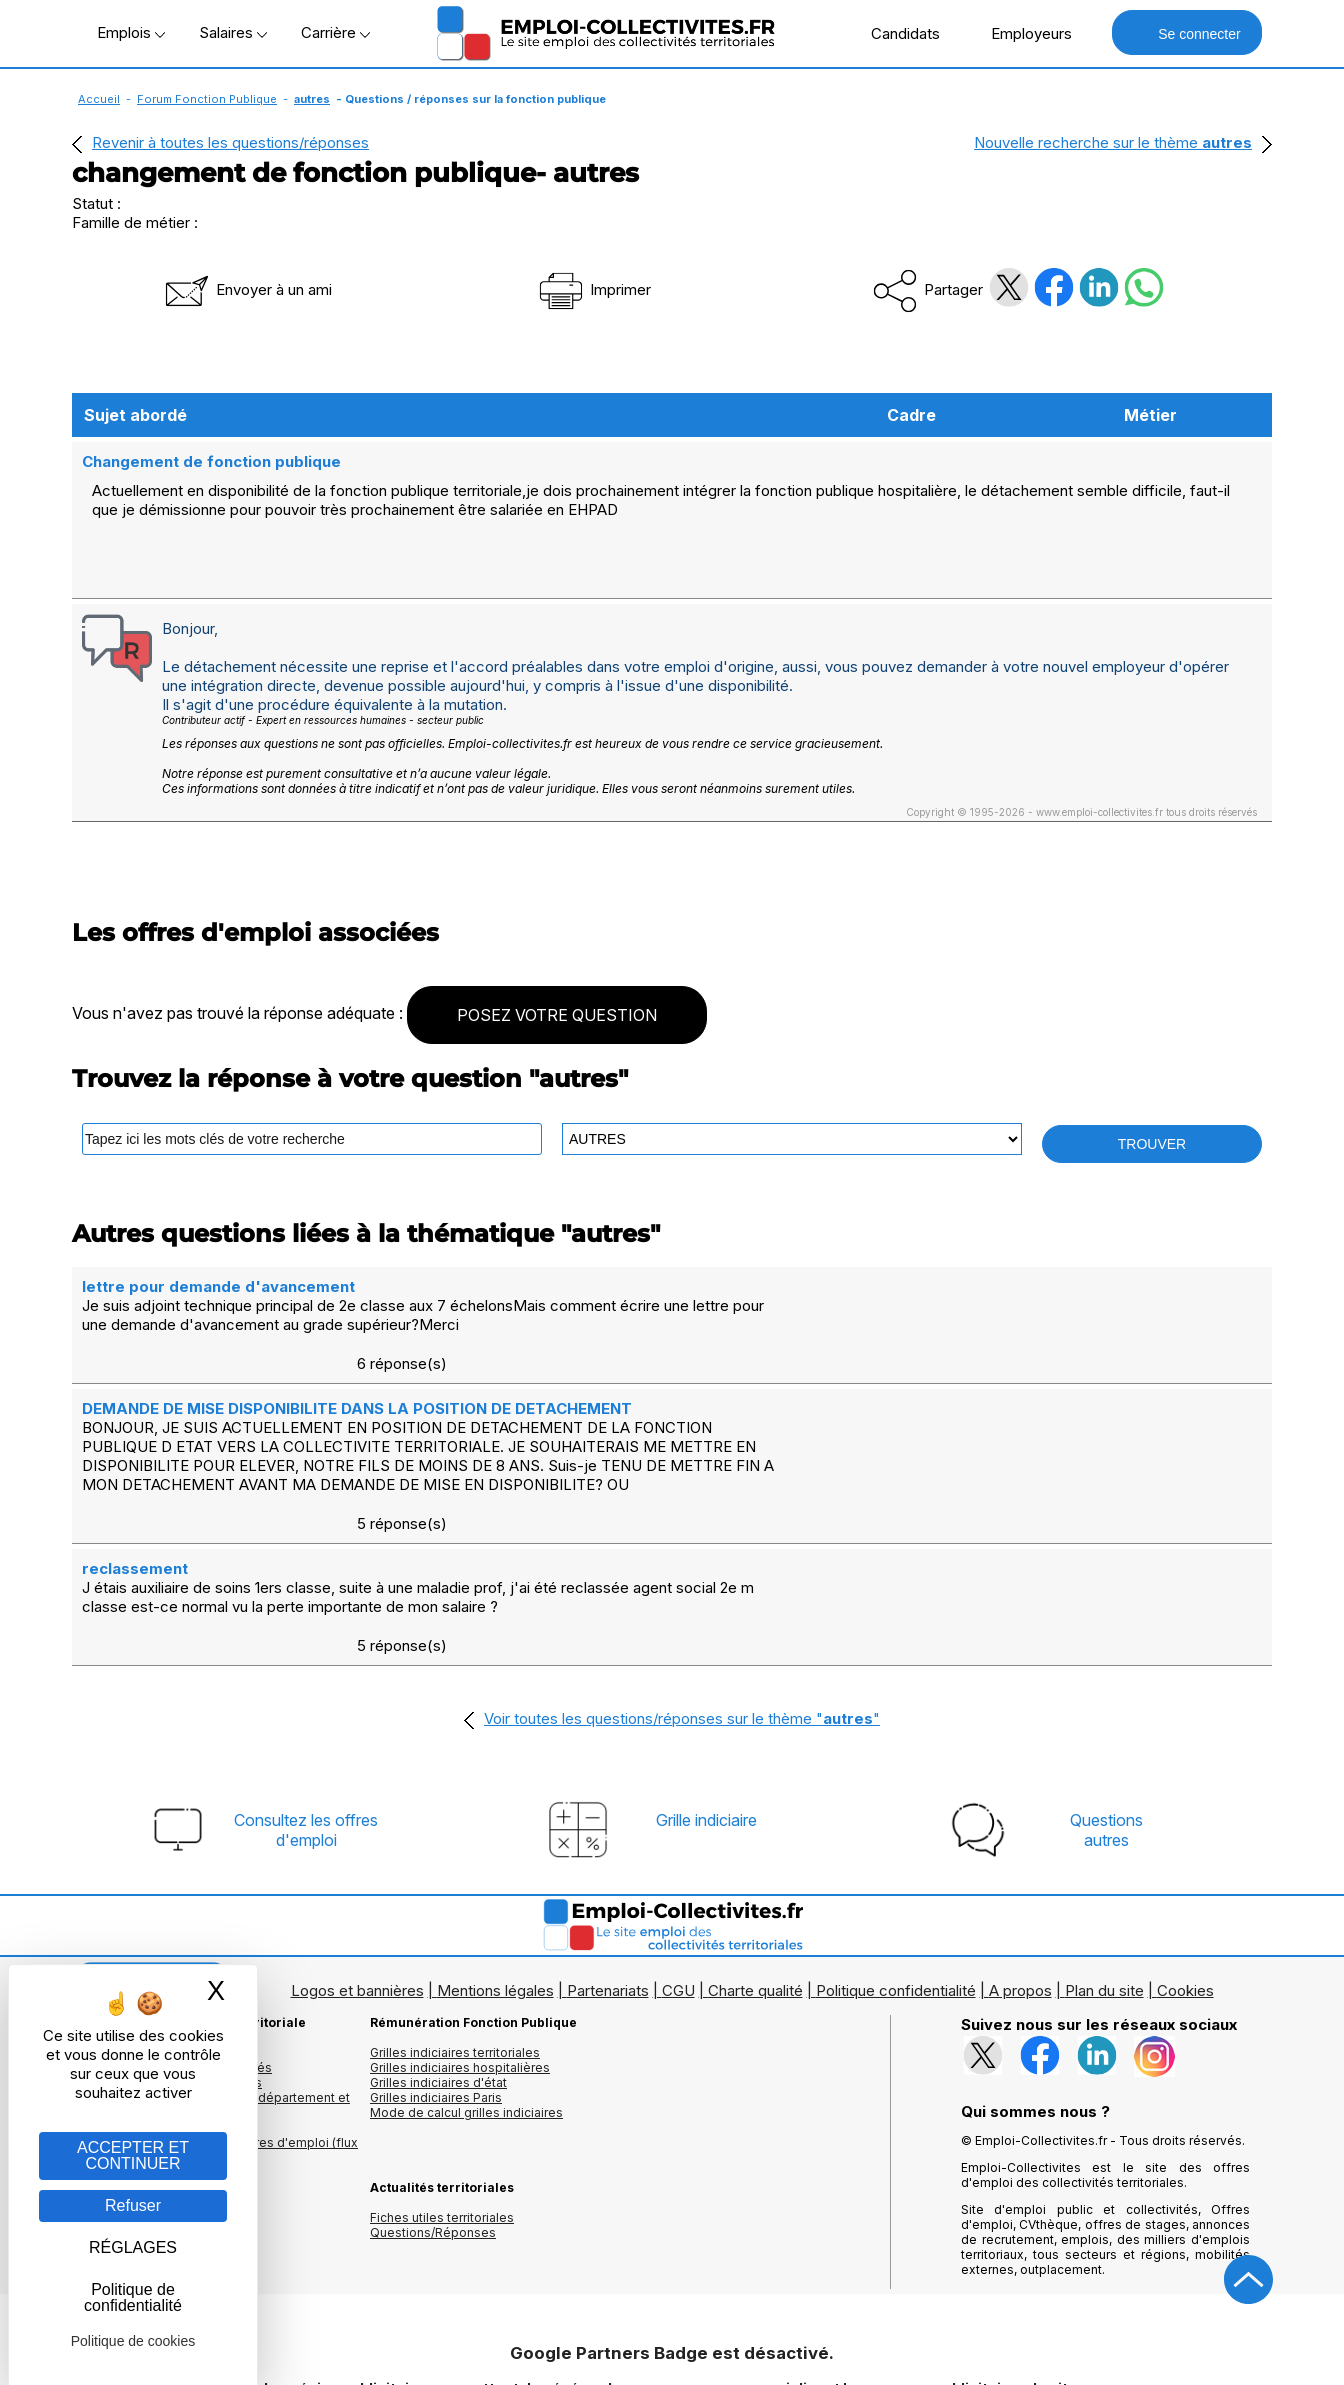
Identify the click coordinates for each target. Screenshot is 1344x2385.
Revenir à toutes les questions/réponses (230, 142)
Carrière (335, 32)
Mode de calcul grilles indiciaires (466, 1974)
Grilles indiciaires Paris (436, 1959)
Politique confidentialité (896, 1852)
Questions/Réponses (433, 2094)
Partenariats (608, 1852)
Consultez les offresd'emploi (306, 1692)
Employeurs (1021, 33)
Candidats (895, 33)
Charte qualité (755, 1852)
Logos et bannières (357, 1852)
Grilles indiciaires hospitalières (460, 1929)
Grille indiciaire (706, 1682)
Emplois (131, 32)
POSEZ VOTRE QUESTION (557, 994)
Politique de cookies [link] (133, 2341)
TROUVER (1152, 1123)
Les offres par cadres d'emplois (167, 1944)
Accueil (99, 99)
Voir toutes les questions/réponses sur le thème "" (682, 1580)
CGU (678, 1852)
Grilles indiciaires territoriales (455, 1914)
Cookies (1185, 1852)
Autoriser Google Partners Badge (672, 2336)
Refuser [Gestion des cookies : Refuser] (133, 2205)
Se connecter (1186, 32)
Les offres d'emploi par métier (162, 1914)
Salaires (233, 32)
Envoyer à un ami (247, 289)
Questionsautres (1106, 1692)
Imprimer (593, 289)
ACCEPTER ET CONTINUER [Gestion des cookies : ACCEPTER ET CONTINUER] (133, 2155)
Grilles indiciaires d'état (438, 1944)
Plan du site (1104, 1852)
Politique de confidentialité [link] (133, 2297)
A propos (1020, 1852)
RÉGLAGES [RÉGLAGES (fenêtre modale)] (133, 2247)
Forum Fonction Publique (207, 99)
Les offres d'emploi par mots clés (172, 1929)
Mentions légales (495, 1852)
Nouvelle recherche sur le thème (1113, 142)
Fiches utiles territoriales (442, 2079)
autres (312, 99)
